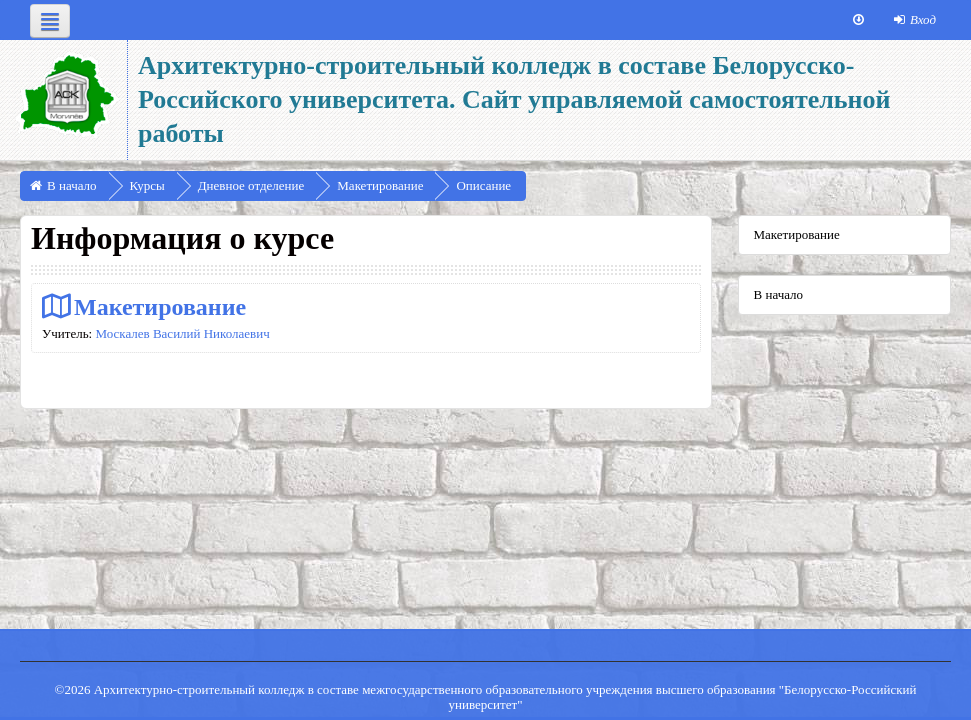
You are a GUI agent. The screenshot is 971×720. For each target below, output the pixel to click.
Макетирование (160, 306)
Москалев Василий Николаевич (182, 333)
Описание (483, 185)
